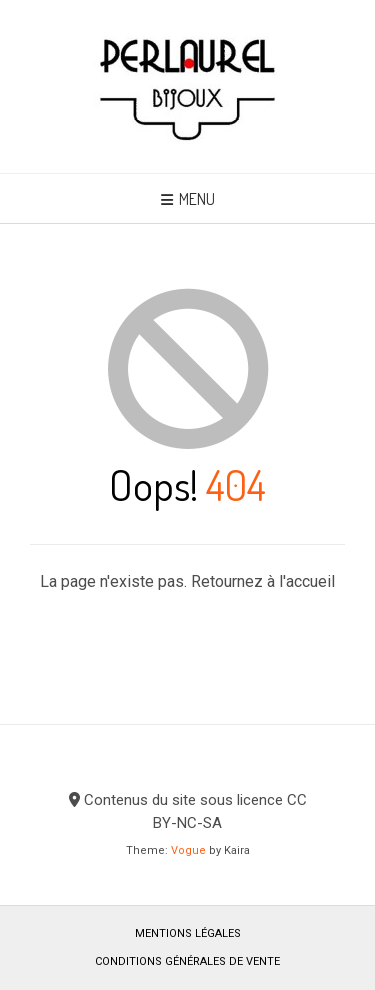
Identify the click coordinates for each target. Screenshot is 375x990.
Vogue (188, 850)
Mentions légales (188, 933)
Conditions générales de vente (187, 961)
